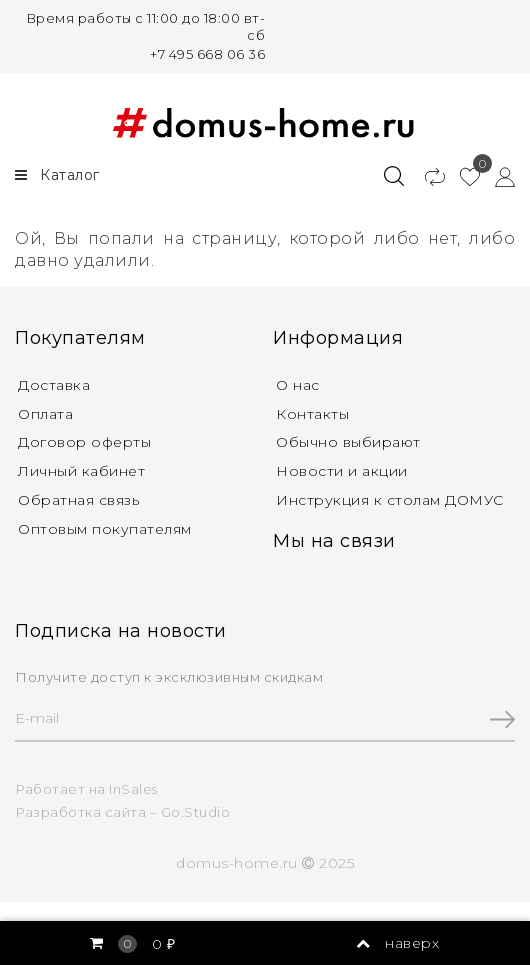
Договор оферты (84, 442)
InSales (133, 789)
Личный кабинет (81, 471)
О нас (298, 385)
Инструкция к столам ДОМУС (390, 500)
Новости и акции (342, 471)
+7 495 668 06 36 (207, 54)
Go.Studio (196, 812)
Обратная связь (78, 500)
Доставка (54, 385)
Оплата (45, 414)
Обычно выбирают (348, 442)
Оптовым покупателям (105, 529)
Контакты (312, 414)
